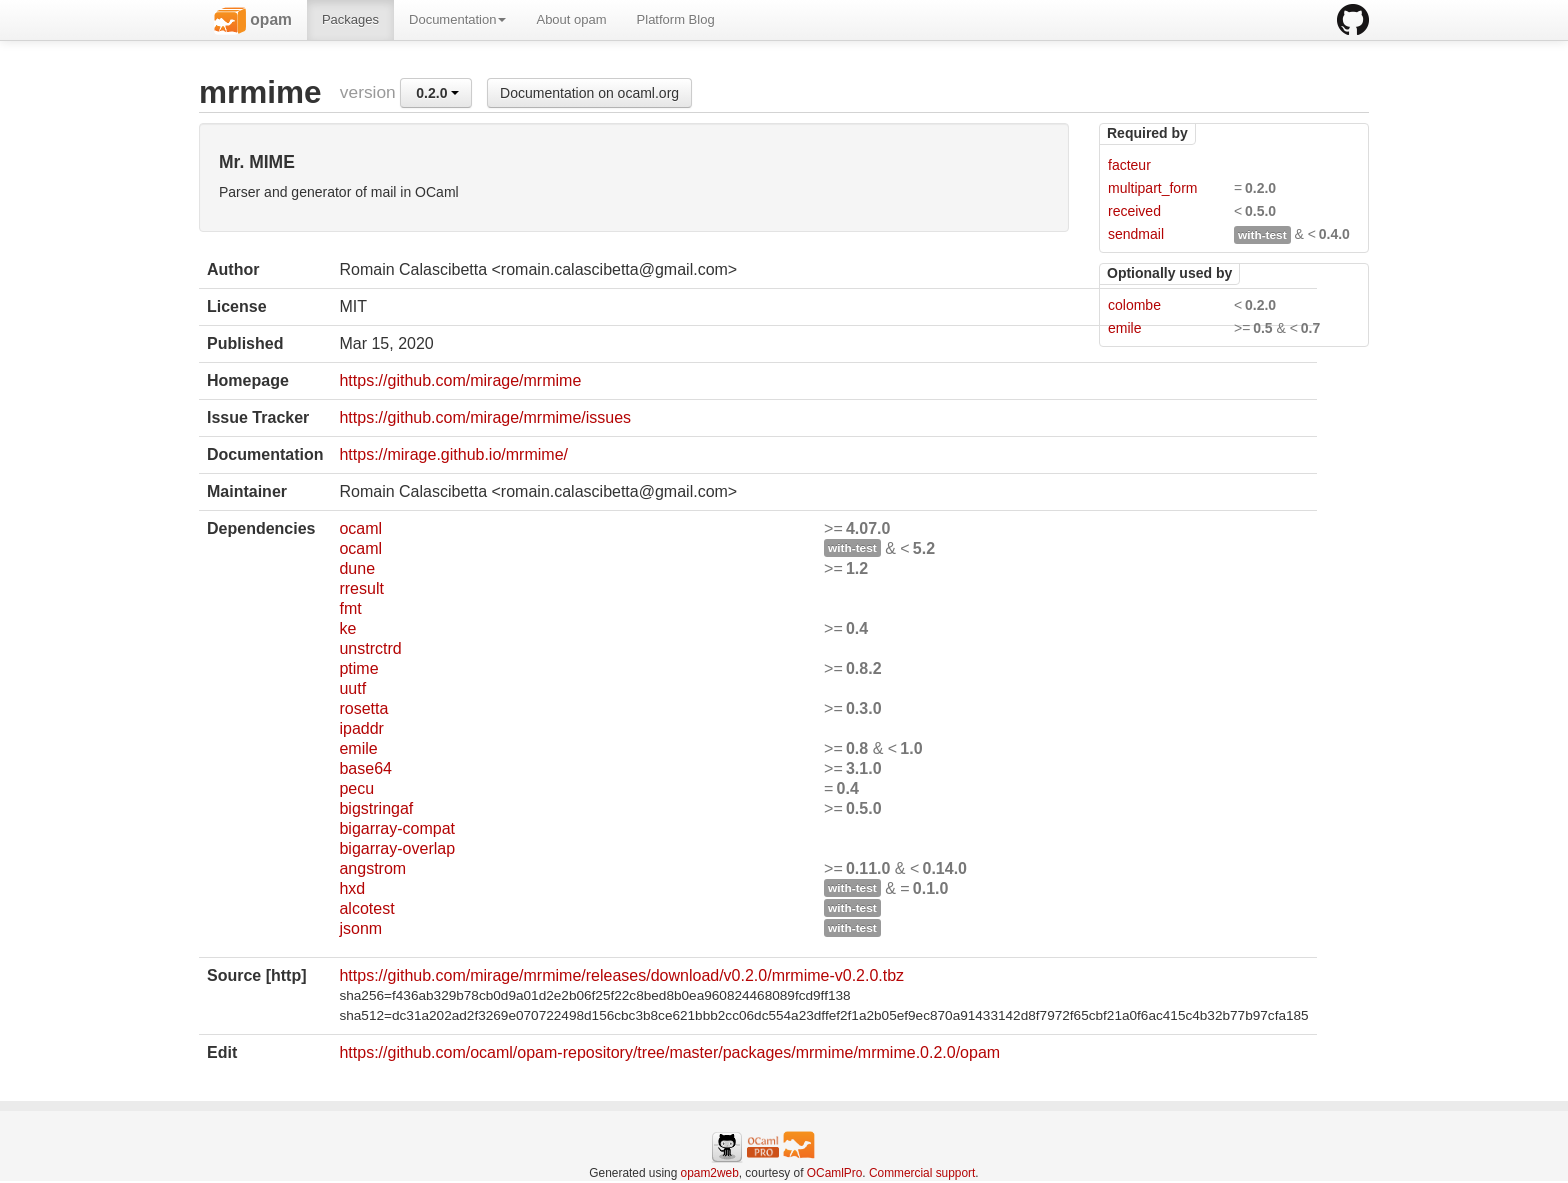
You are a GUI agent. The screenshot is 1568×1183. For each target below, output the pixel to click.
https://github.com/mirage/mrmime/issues (485, 417)
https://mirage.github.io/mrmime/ (453, 454)
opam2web (710, 1173)
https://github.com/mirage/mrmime (460, 380)
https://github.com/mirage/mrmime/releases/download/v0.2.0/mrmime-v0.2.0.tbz (621, 975)
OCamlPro (835, 1173)
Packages (350, 19)
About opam (571, 19)
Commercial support (922, 1173)
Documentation (457, 19)
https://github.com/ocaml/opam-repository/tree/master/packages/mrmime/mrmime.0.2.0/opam (669, 1052)
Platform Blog (676, 19)
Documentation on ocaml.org (589, 93)
